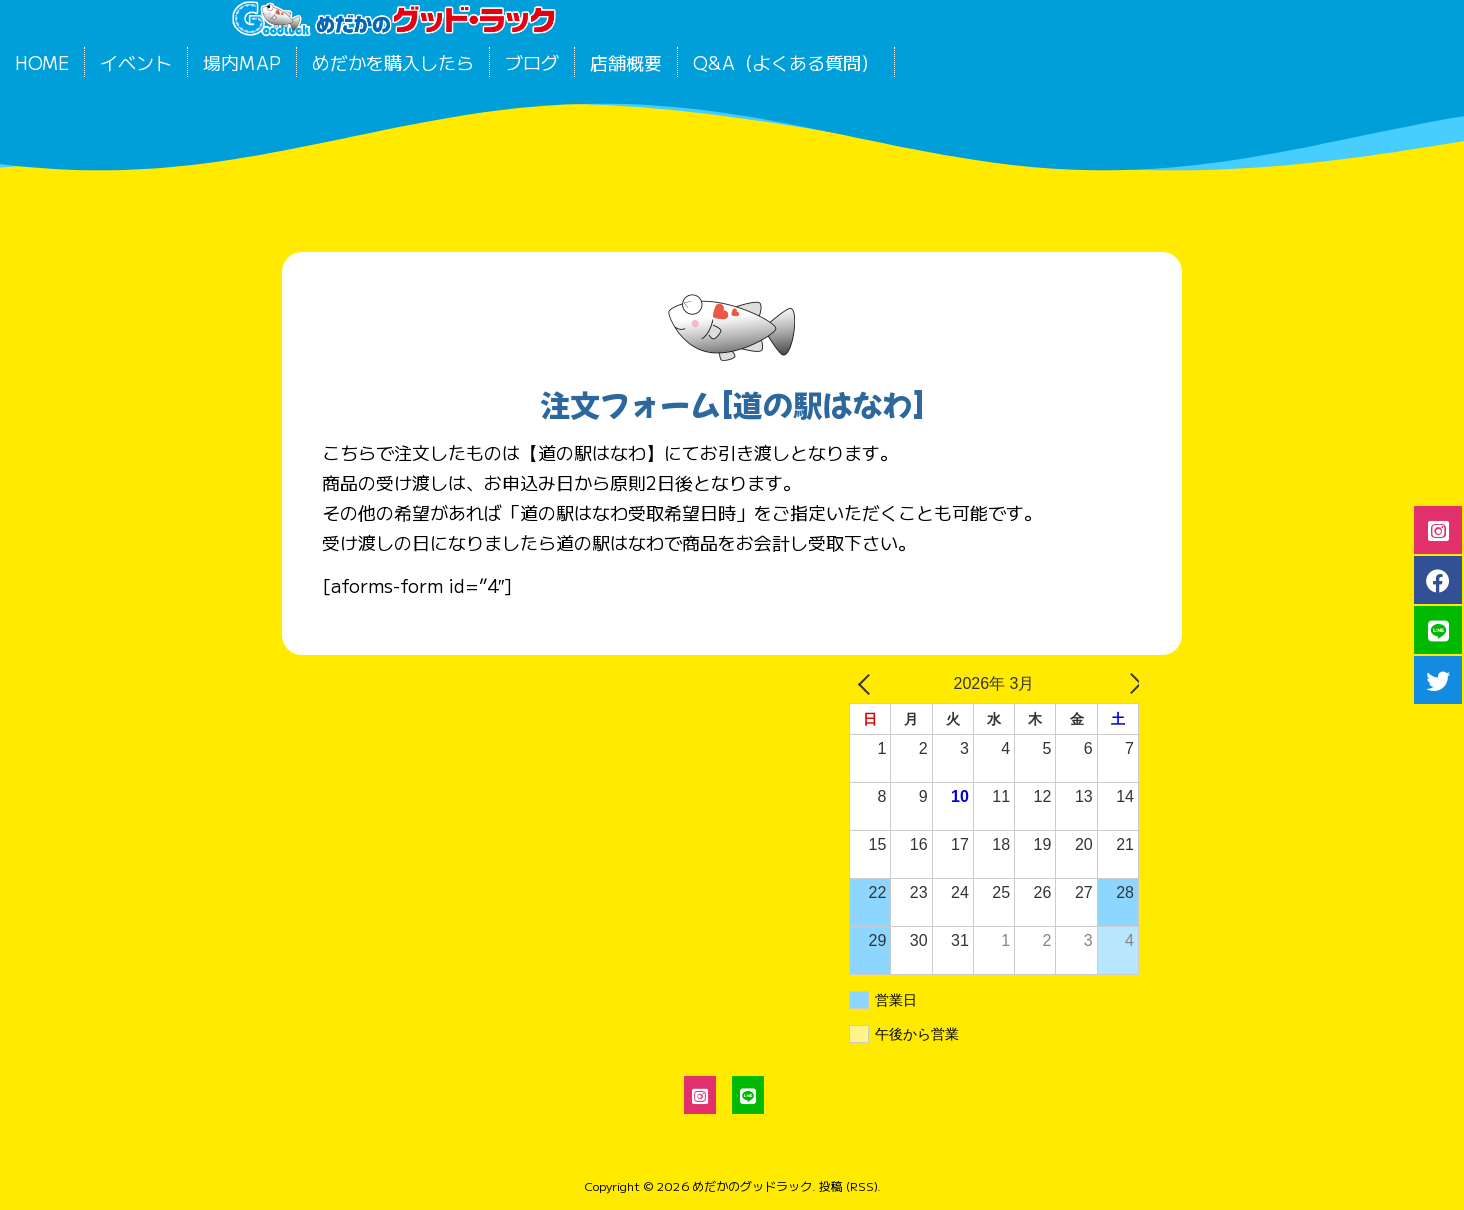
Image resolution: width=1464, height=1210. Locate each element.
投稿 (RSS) (848, 1185)
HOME (42, 62)
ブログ (532, 62)
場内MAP (242, 62)
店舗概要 (626, 62)
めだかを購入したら (393, 62)
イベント (136, 62)
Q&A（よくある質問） (786, 62)
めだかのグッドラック (752, 1185)
